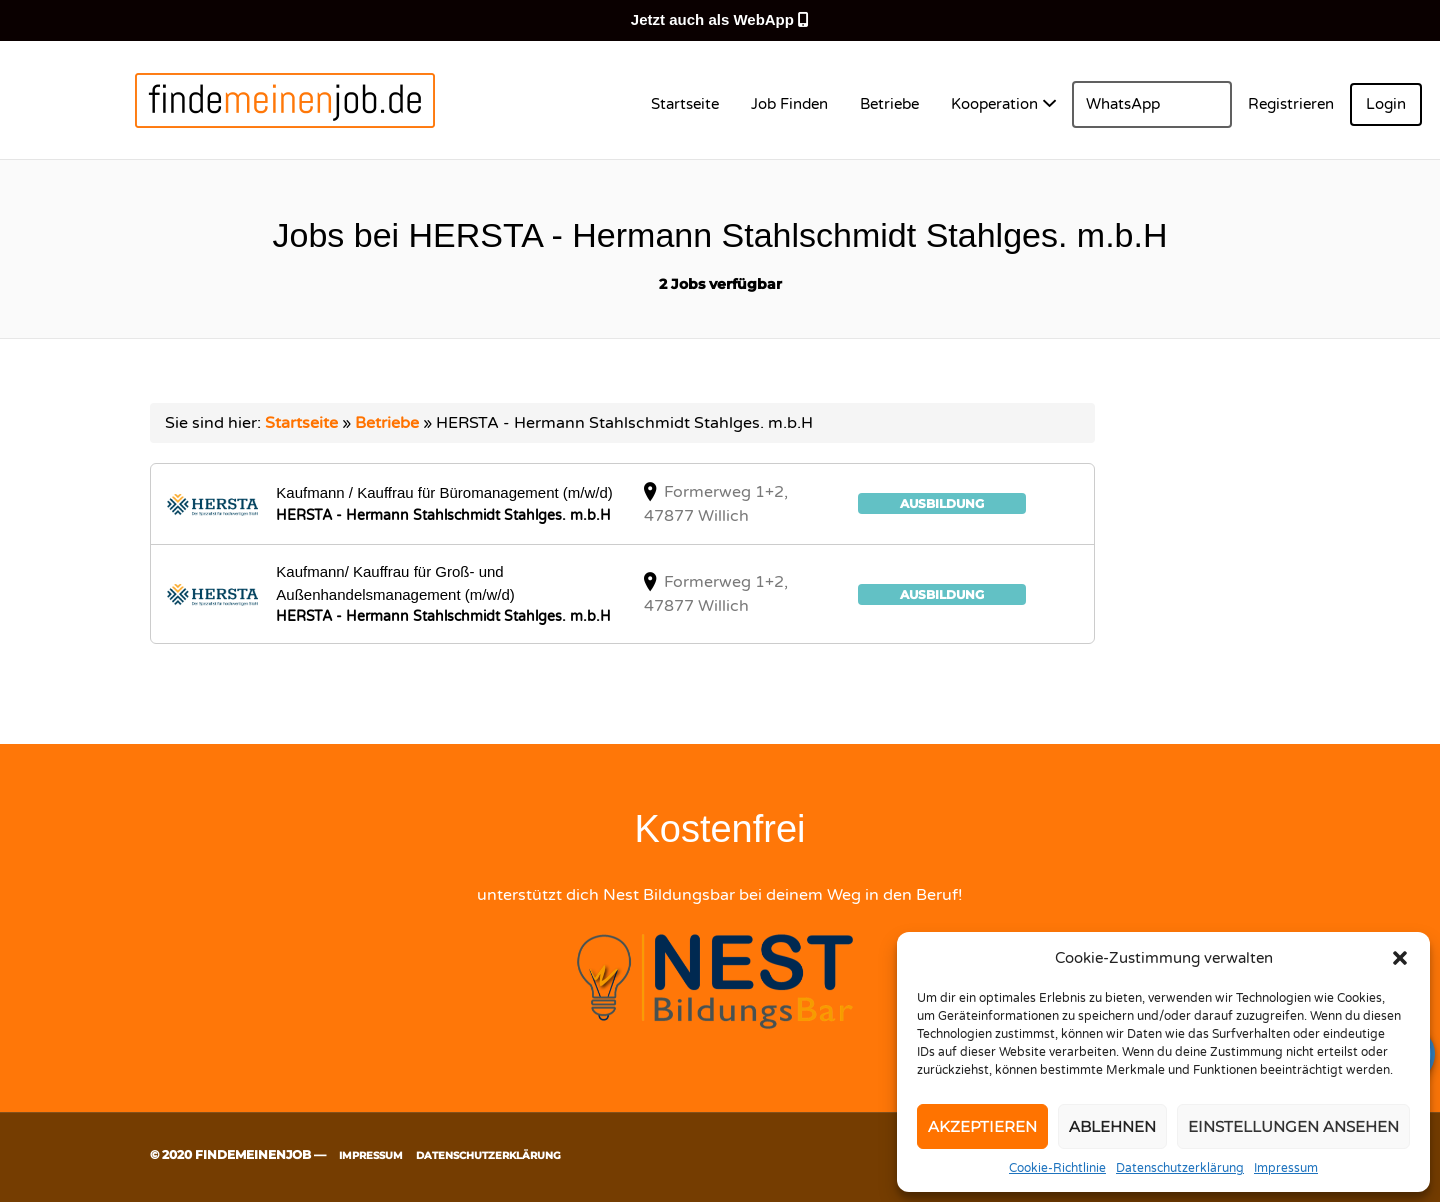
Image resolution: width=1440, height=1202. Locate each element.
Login (1386, 104)
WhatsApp (1123, 104)
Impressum (1286, 1168)
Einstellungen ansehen (1293, 1126)
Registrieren (1291, 104)
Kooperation (994, 104)
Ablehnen (1112, 1126)
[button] (1400, 958)
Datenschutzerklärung (1180, 1168)
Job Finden (789, 104)
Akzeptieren (982, 1126)
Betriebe (889, 104)
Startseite (685, 104)
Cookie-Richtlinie (1057, 1168)
